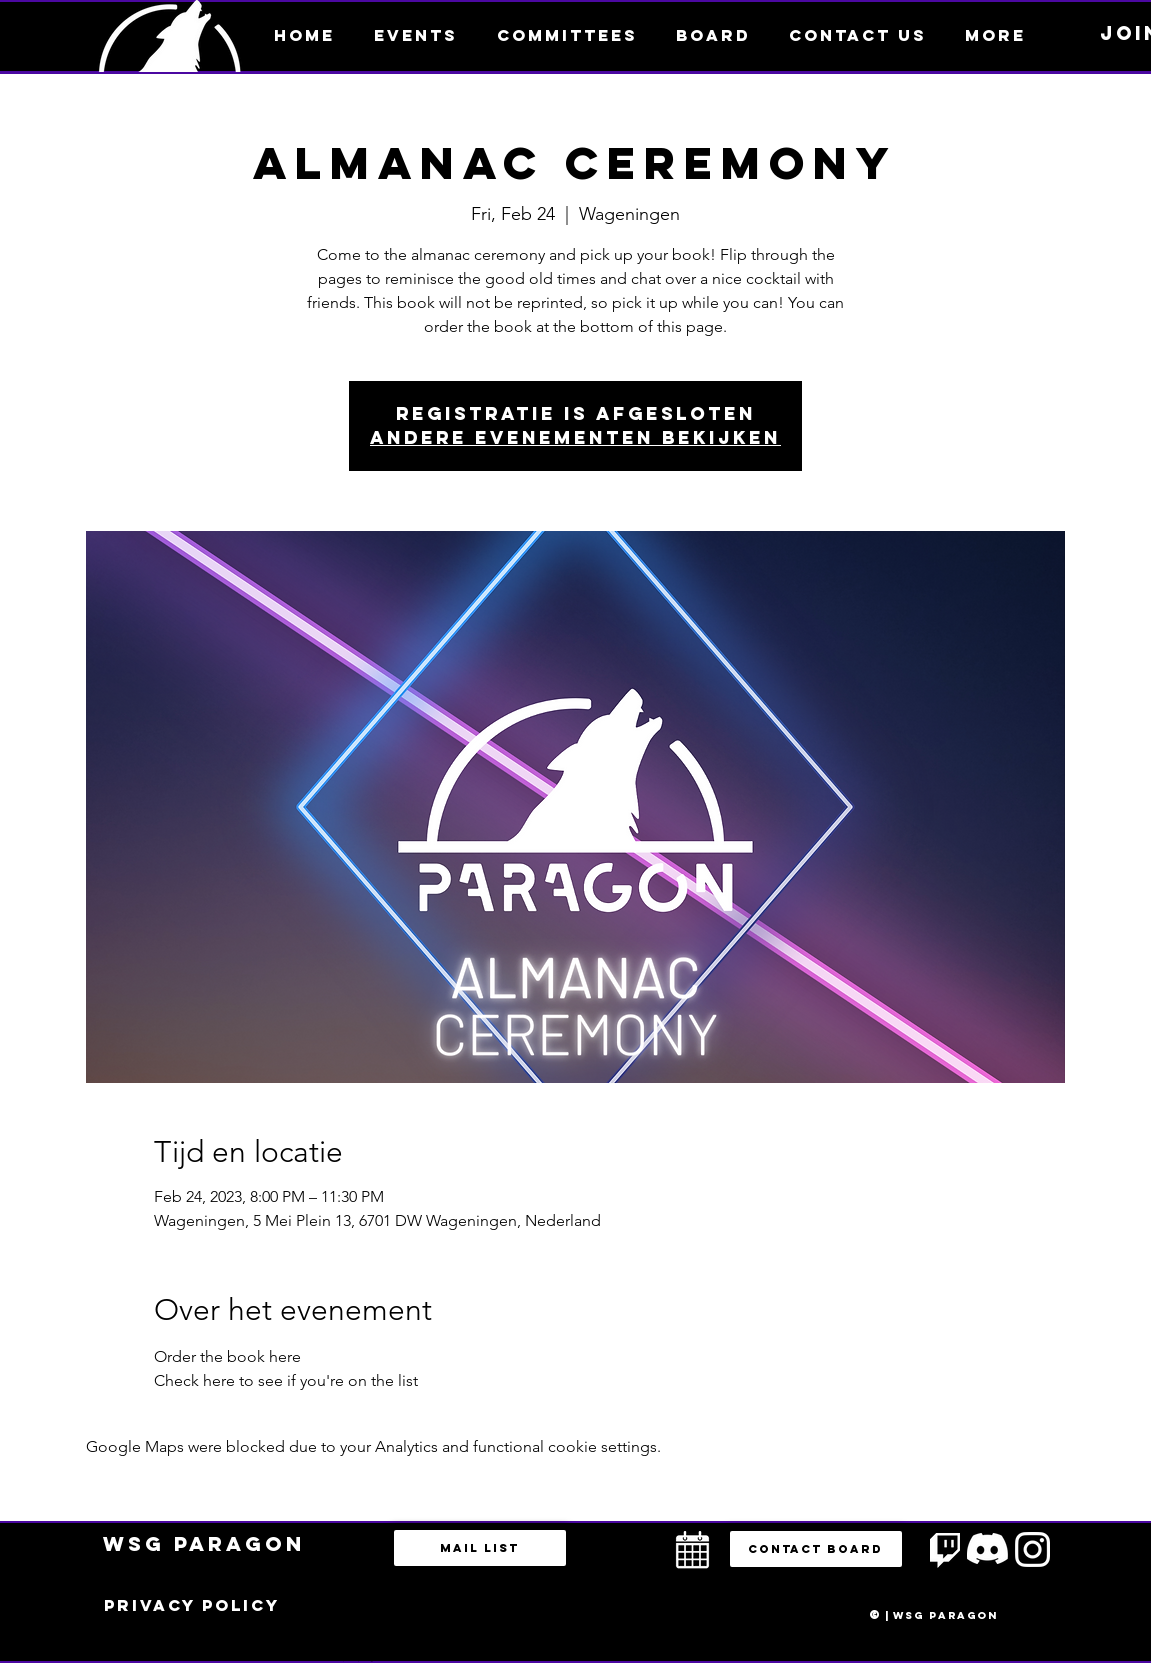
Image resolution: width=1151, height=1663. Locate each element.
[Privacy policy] (192, 1606)
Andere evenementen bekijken (575, 437)
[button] (995, 35)
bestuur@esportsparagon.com (353, 1658)
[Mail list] (480, 1548)
